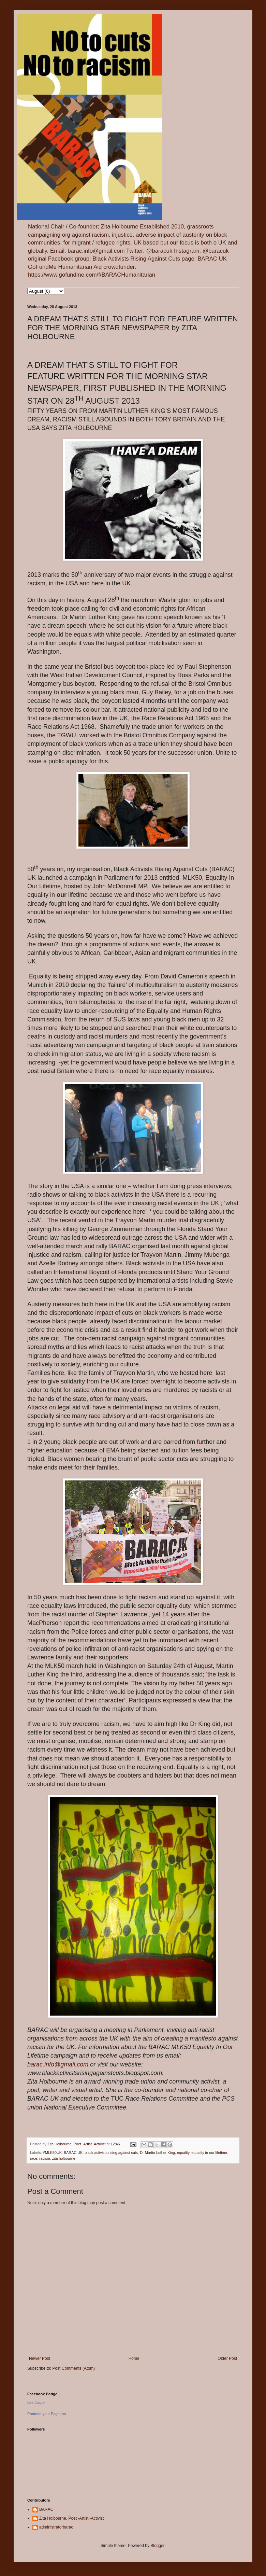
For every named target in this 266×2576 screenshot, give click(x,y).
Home (134, 2358)
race (33, 2158)
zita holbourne (63, 2158)
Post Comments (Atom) (73, 2368)
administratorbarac (56, 2527)
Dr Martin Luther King (157, 2152)
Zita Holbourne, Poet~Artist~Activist (71, 2518)
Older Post (227, 2358)
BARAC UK (73, 2152)
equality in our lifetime (209, 2152)
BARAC (46, 2509)
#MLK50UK (52, 2152)
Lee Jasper (36, 2402)
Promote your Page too (46, 2414)
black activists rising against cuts (111, 2152)
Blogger (157, 2545)
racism (44, 2158)
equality (183, 2152)
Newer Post (39, 2358)
